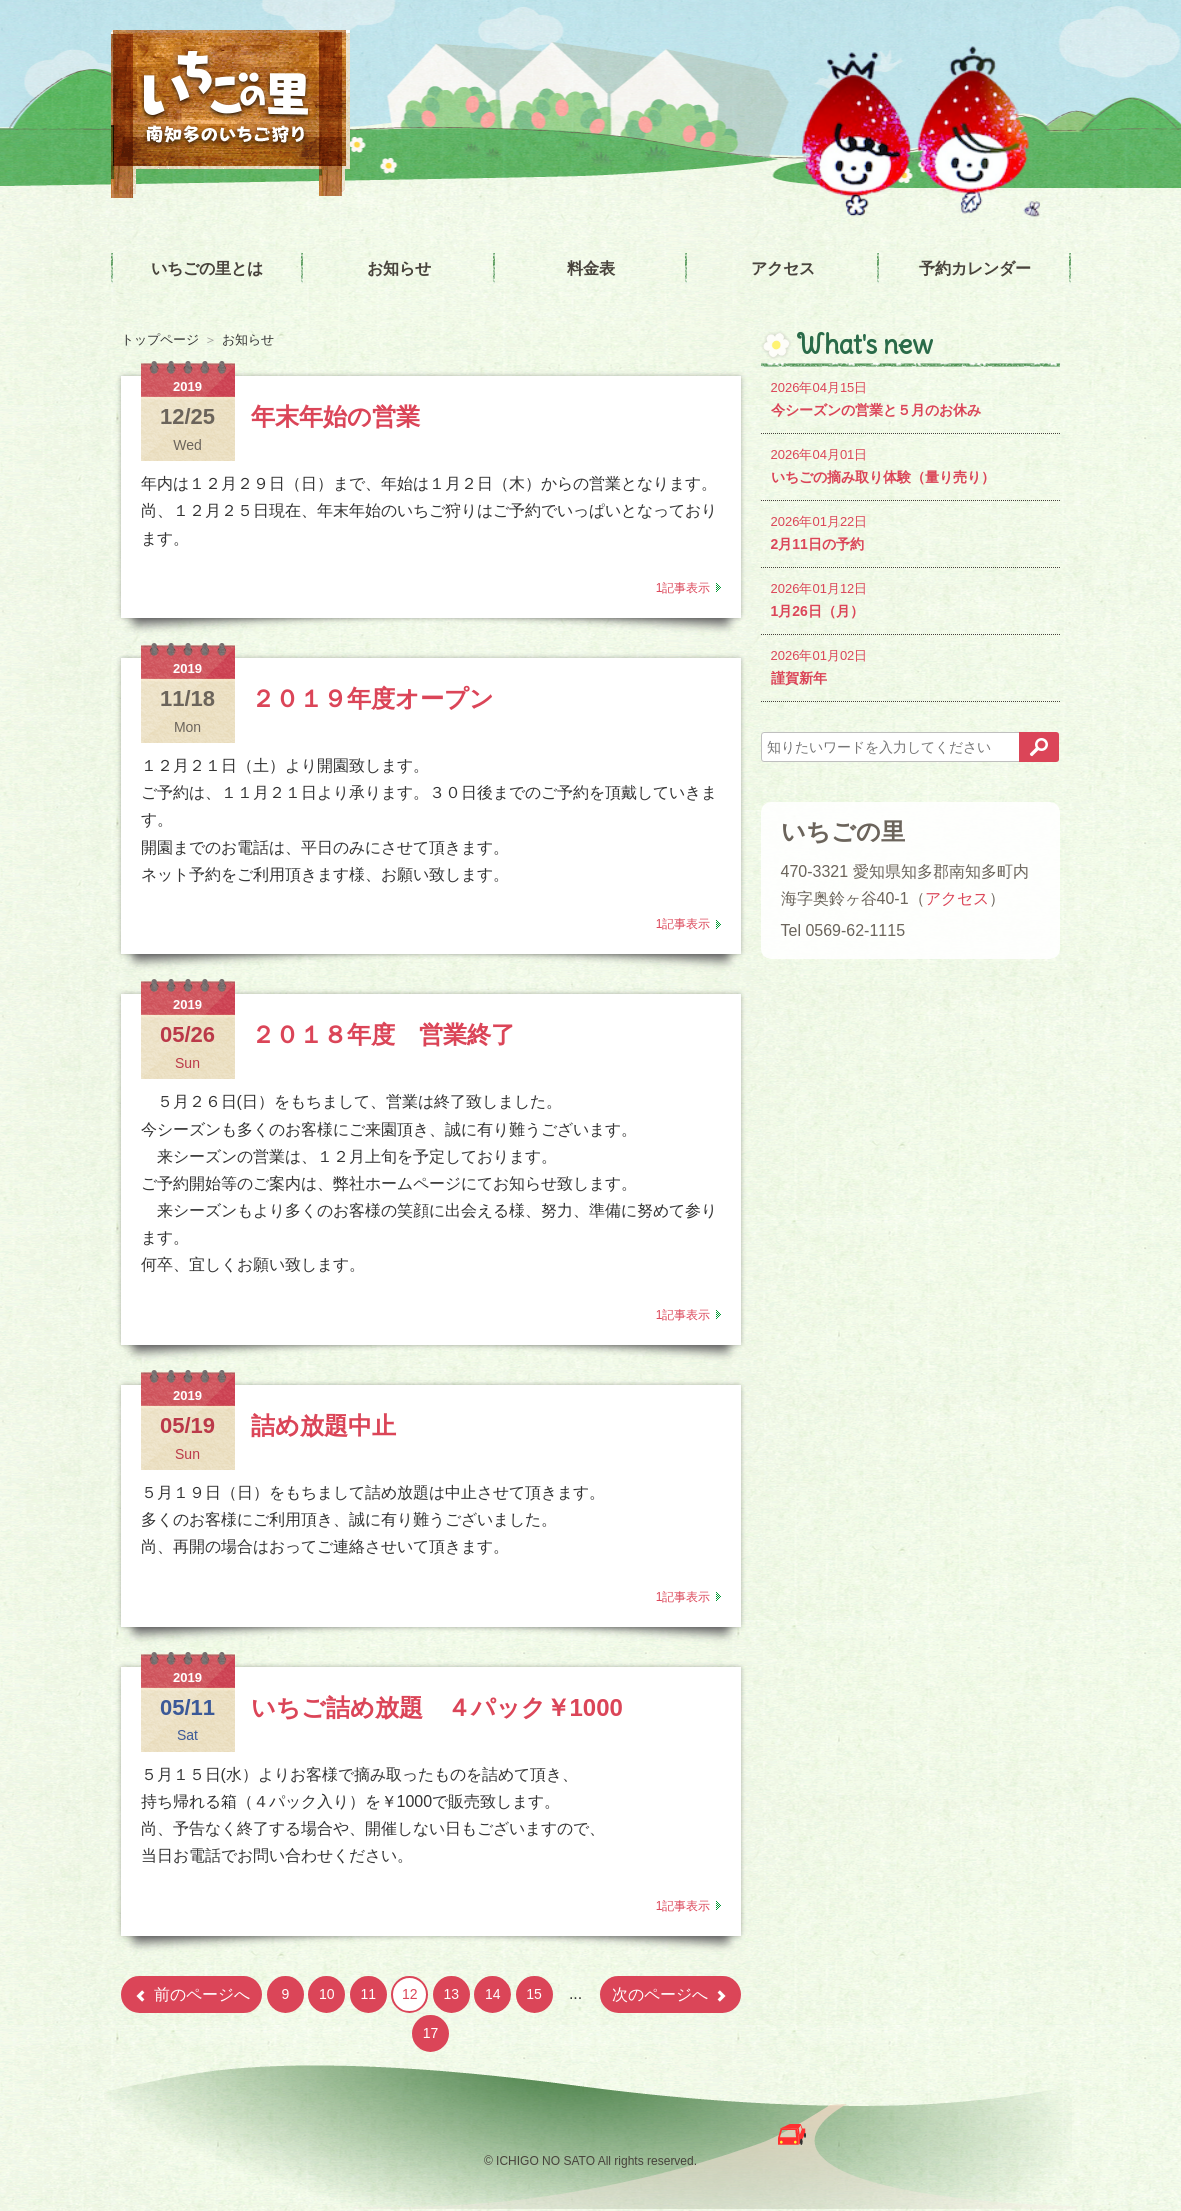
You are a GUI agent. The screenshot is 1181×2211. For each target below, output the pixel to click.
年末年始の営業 (335, 416)
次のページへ (670, 1995)
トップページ (160, 339)
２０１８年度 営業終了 (383, 1034)
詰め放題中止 (323, 1425)
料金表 (591, 268)
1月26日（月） (911, 598)
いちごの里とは (207, 268)
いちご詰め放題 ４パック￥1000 (437, 1707)
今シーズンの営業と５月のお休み (911, 397)
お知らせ (399, 268)
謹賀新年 (911, 665)
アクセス (783, 268)
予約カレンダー (975, 268)
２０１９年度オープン (372, 698)
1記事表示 (683, 588)
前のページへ (191, 1995)
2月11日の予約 (911, 531)
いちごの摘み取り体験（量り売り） (911, 464)
